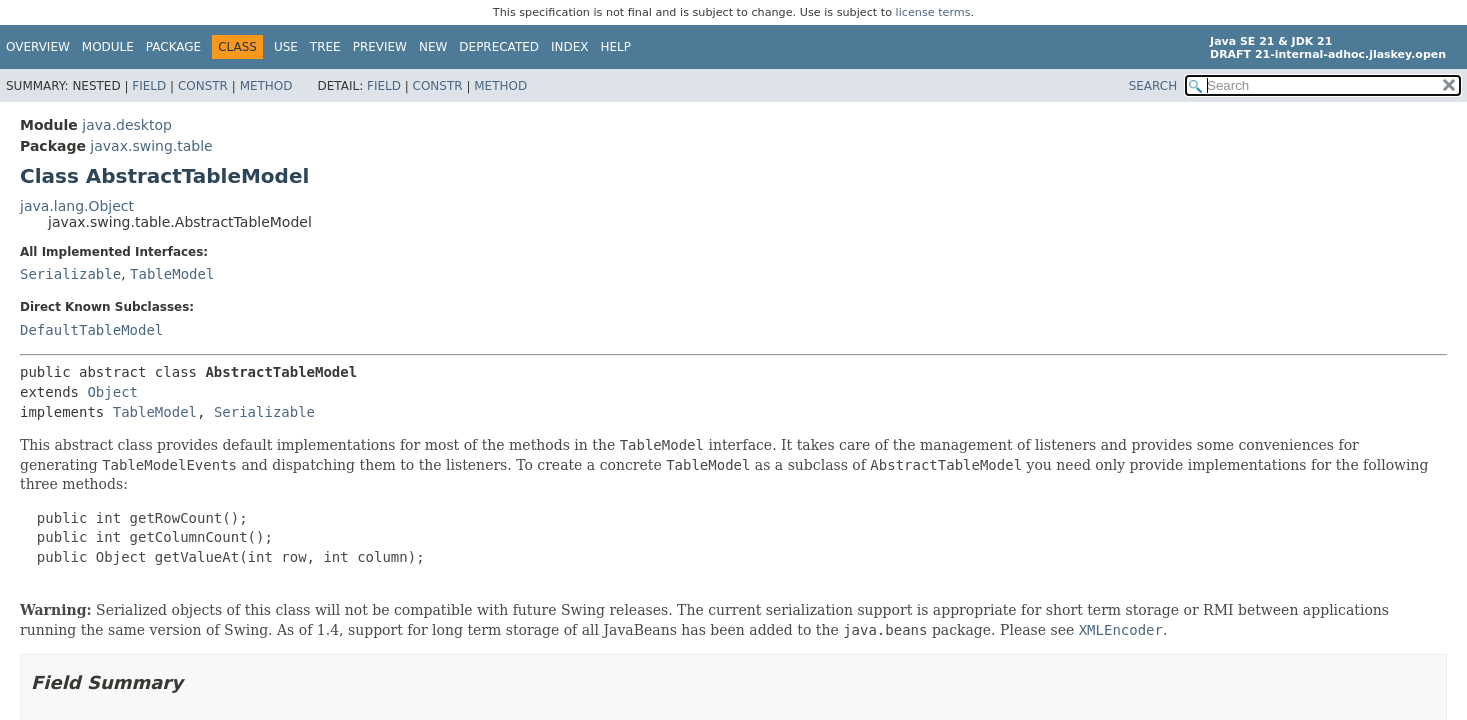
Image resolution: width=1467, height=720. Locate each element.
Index (570, 47)
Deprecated (499, 47)
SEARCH (1153, 86)
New (433, 47)
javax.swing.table (151, 146)
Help (616, 47)
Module (108, 47)
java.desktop (127, 125)
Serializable (70, 274)
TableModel (172, 274)
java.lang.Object (77, 206)
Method (266, 86)
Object (112, 392)
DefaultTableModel (91, 330)
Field (149, 86)
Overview (38, 47)
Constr (203, 86)
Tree (325, 47)
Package (173, 47)
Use (286, 47)
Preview (380, 47)
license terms (933, 12)
